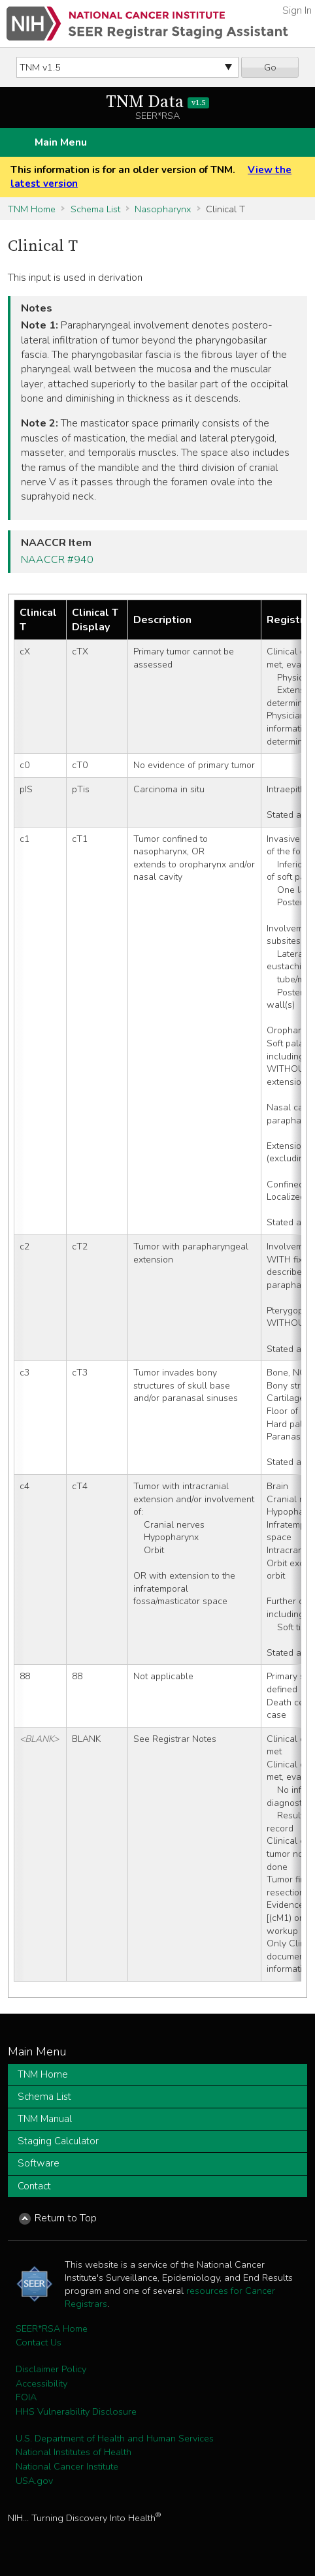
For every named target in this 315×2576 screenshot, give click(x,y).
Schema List (95, 209)
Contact (34, 2186)
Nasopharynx (163, 209)
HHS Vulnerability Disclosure (76, 2411)
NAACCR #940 (57, 560)
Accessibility (41, 2383)
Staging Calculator (58, 2141)
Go (270, 67)
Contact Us (38, 2342)
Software (38, 2163)
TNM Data (158, 102)
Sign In (297, 10)
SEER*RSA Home (52, 2328)
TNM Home (32, 209)
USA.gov (34, 2480)
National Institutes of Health (73, 2451)
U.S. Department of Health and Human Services (115, 2438)
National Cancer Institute (67, 2466)
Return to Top (66, 2218)
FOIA (26, 2397)
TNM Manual (45, 2118)
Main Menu (61, 142)
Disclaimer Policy (51, 2368)
